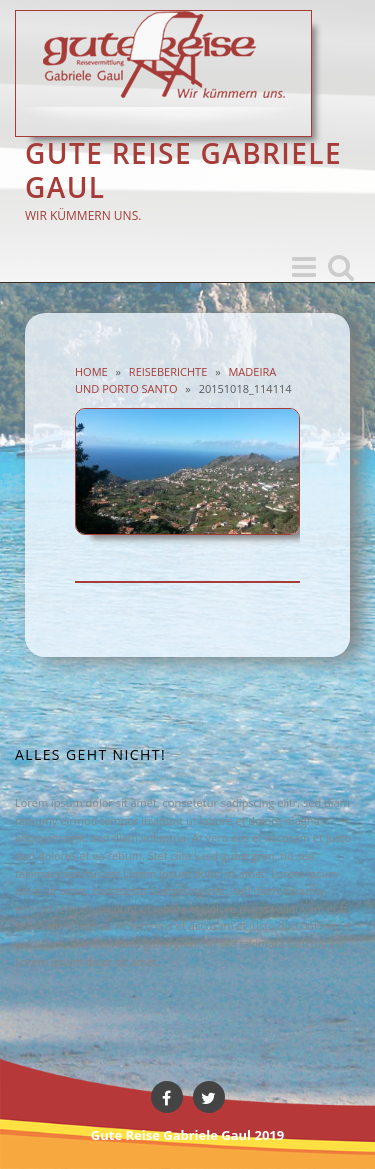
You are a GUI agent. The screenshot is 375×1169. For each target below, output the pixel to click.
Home (91, 371)
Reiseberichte (168, 371)
